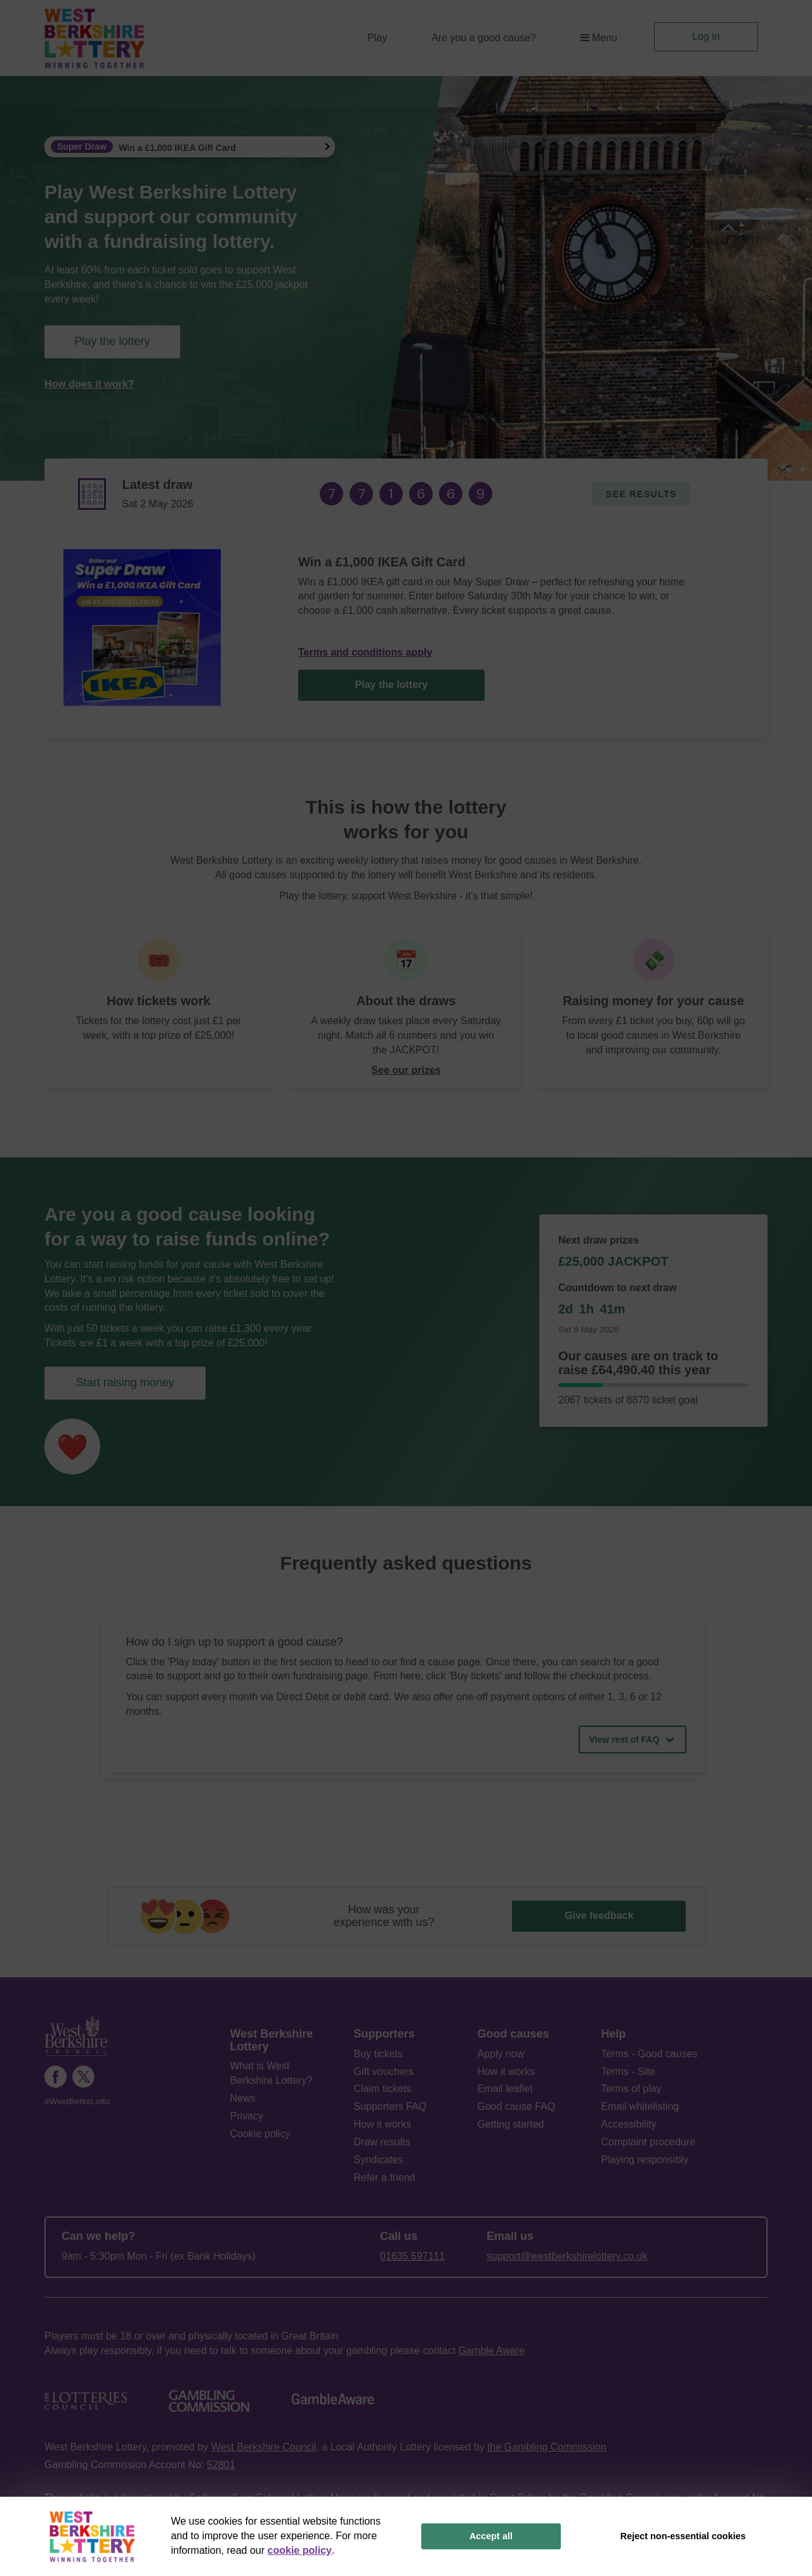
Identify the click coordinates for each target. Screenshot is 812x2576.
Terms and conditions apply (365, 652)
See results (641, 494)
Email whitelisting (640, 2106)
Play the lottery (112, 341)
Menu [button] (598, 37)
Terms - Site (628, 2071)
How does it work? (89, 384)
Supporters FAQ (390, 2106)
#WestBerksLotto (77, 2101)
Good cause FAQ (517, 2106)
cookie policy (300, 2550)
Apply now (501, 2053)
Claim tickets (383, 2088)
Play (377, 37)
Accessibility (629, 2124)
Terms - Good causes (649, 2053)
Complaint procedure (648, 2142)
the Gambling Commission (546, 2447)
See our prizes (405, 1070)
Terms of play (631, 2088)
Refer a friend (385, 2177)
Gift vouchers (384, 2071)
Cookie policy (260, 2133)
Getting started (511, 2124)
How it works (383, 2124)
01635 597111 (412, 2256)
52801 (221, 2464)
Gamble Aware (492, 2350)
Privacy (246, 2116)
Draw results (382, 2142)
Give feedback (599, 1915)
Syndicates (378, 2159)
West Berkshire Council (264, 2447)
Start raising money (125, 1382)
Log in (706, 36)
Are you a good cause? (483, 37)
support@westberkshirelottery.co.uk (567, 2256)
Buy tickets (378, 2053)
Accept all (491, 2536)
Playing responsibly (645, 2159)
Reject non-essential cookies (683, 2536)
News (243, 2098)
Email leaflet (505, 2088)
